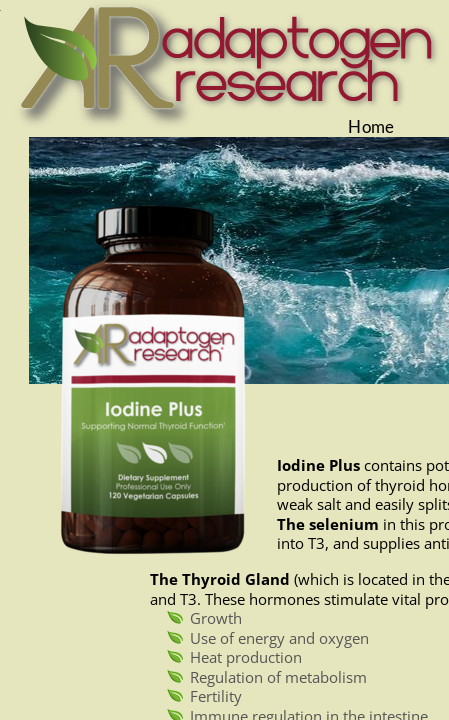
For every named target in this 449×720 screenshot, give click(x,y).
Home (371, 126)
